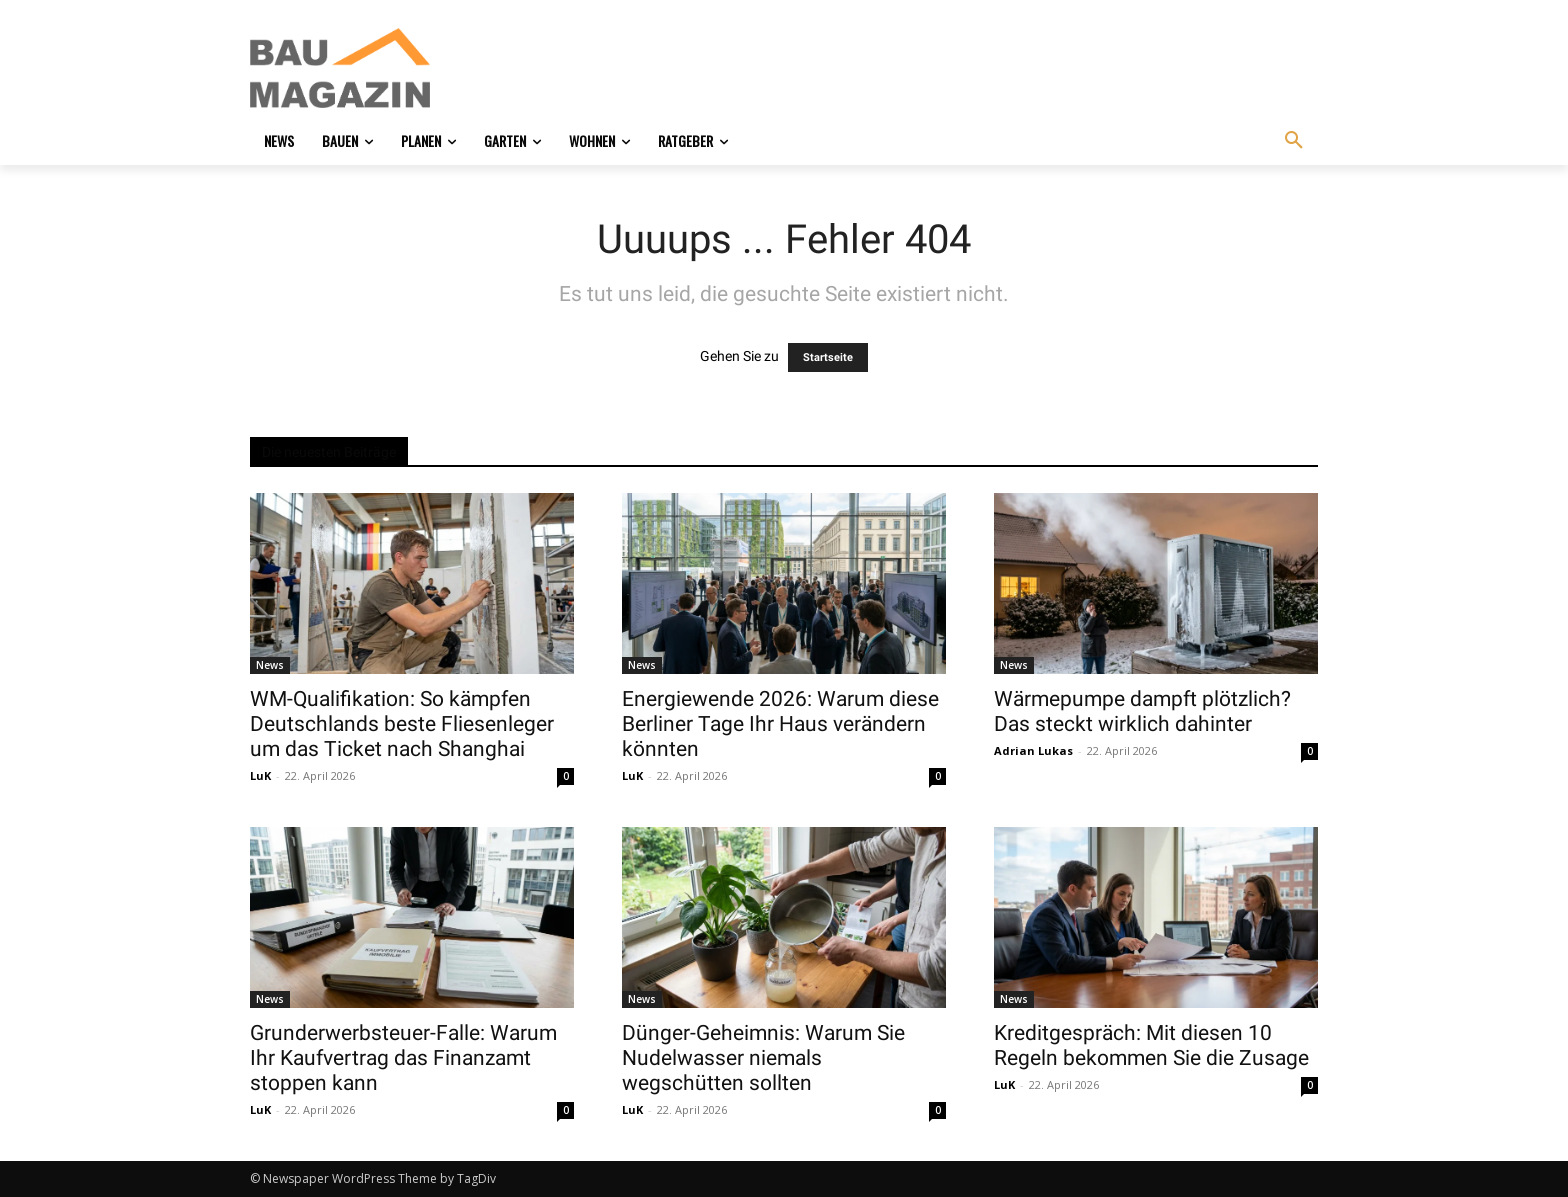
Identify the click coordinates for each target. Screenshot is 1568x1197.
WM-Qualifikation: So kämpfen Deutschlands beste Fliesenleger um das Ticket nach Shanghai (402, 724)
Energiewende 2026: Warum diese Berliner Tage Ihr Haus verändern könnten (780, 724)
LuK (260, 775)
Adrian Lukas (1033, 750)
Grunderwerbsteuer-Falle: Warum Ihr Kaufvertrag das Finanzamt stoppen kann (403, 1058)
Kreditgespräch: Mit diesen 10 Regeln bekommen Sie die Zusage (1151, 1045)
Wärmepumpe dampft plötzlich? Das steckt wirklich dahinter (1142, 711)
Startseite (828, 357)
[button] (1294, 141)
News (270, 665)
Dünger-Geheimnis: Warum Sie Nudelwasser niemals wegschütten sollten (763, 1058)
